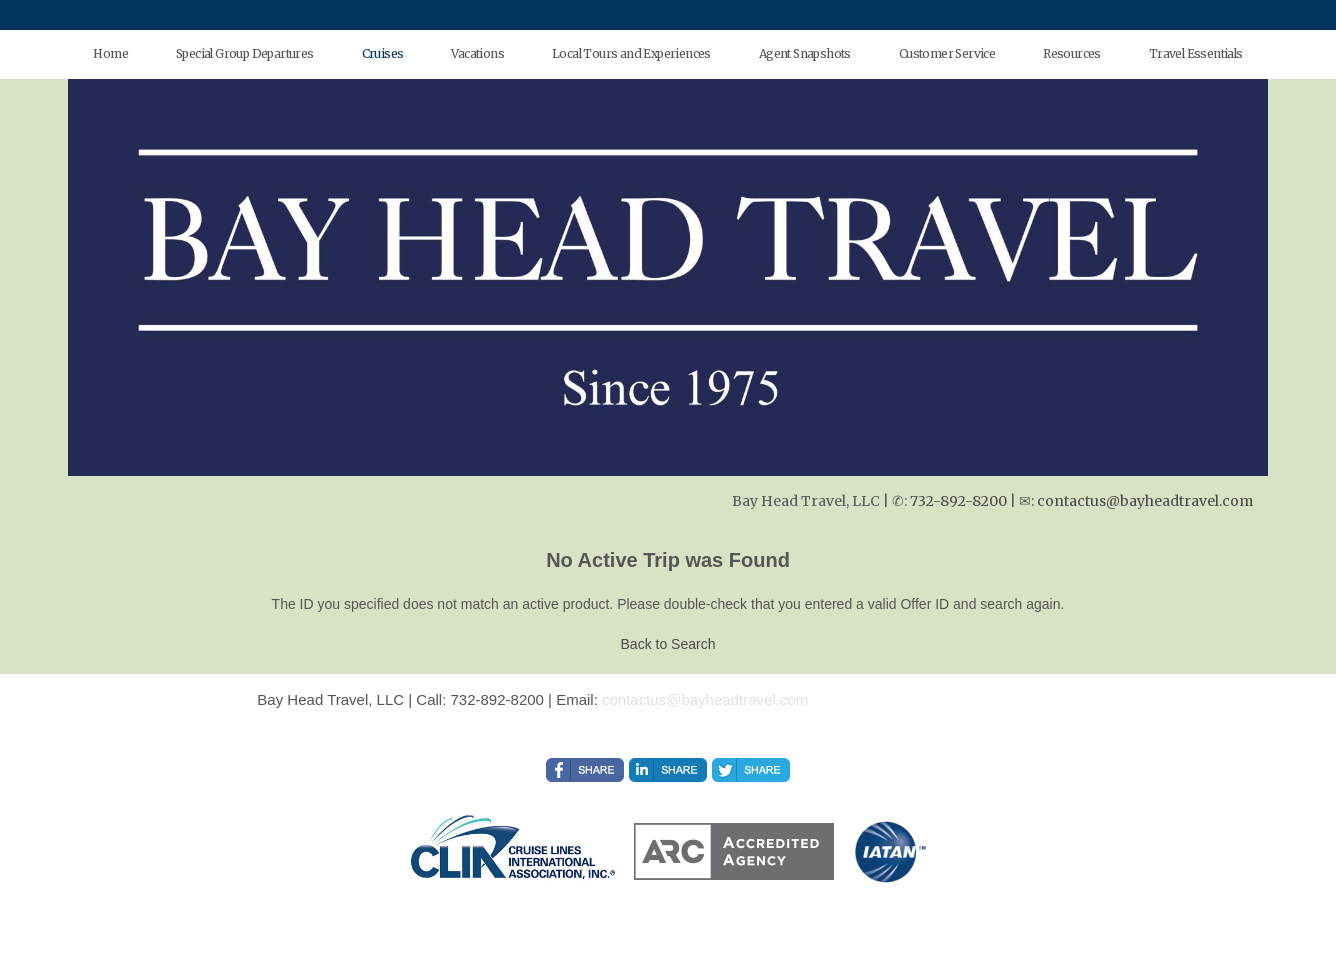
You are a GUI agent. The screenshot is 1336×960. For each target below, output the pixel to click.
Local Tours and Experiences (631, 53)
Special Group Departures (245, 53)
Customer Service (947, 53)
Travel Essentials (1196, 53)
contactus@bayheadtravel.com (1145, 501)
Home (110, 53)
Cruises (383, 53)
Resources (1072, 53)
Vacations (477, 53)
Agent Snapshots (805, 53)
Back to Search (668, 644)
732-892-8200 (958, 501)
